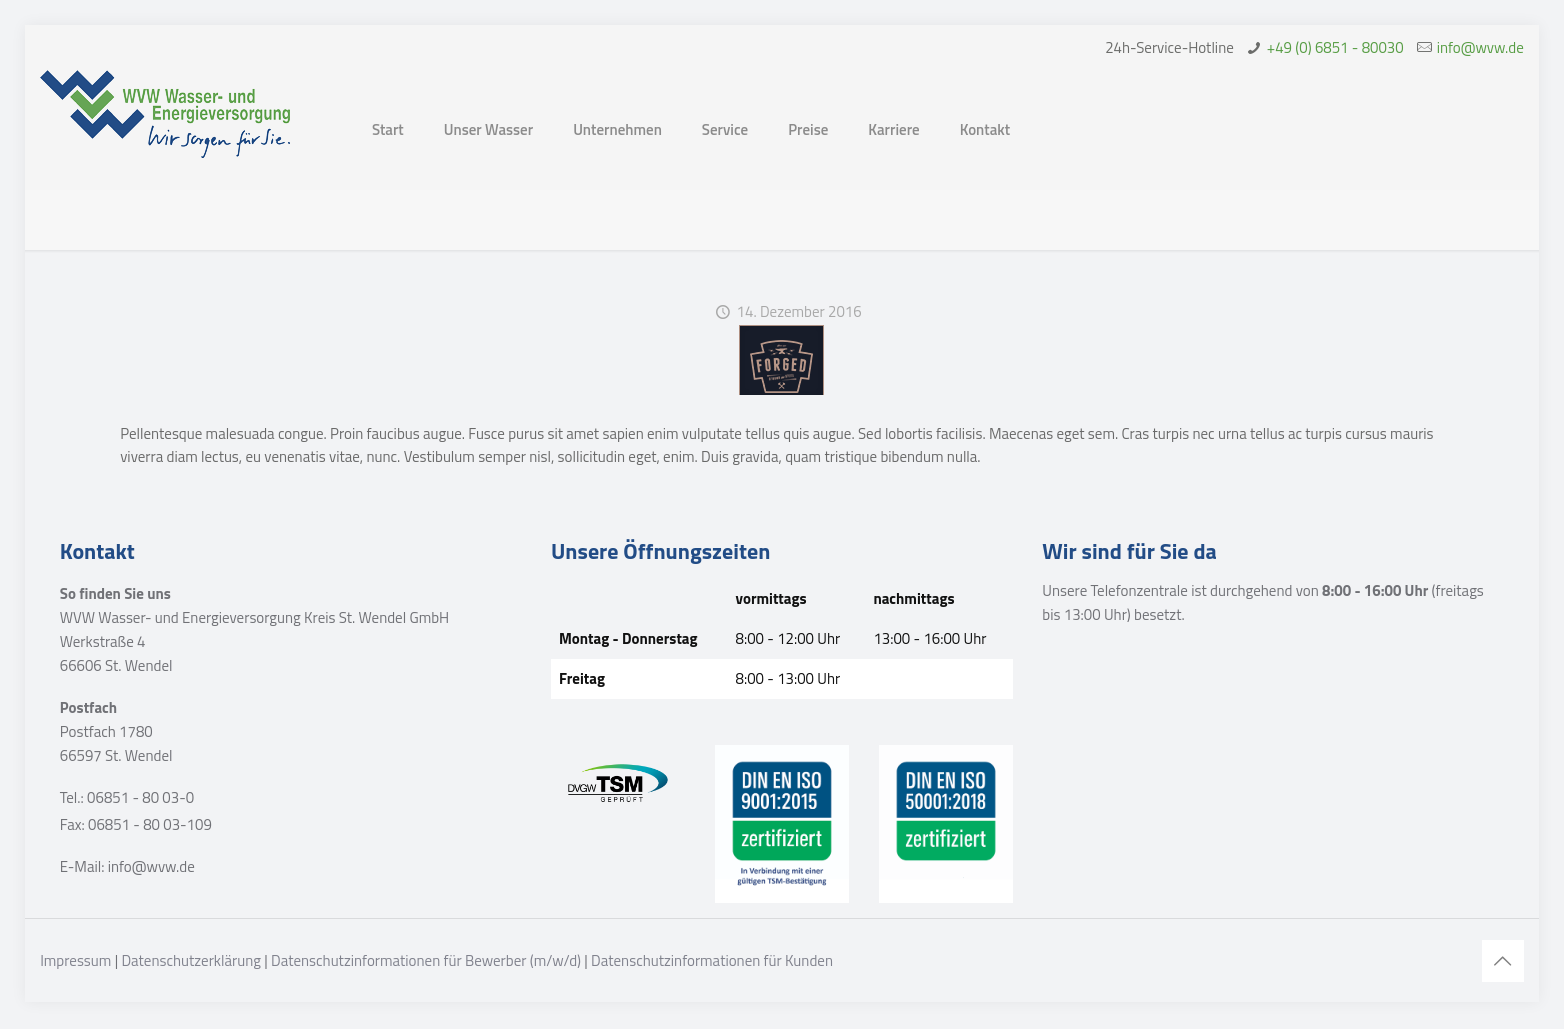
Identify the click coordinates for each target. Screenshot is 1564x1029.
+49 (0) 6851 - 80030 (1335, 47)
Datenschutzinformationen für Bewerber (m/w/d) (426, 960)
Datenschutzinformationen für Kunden (712, 960)
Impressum (75, 960)
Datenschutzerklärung (191, 960)
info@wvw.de (1480, 47)
